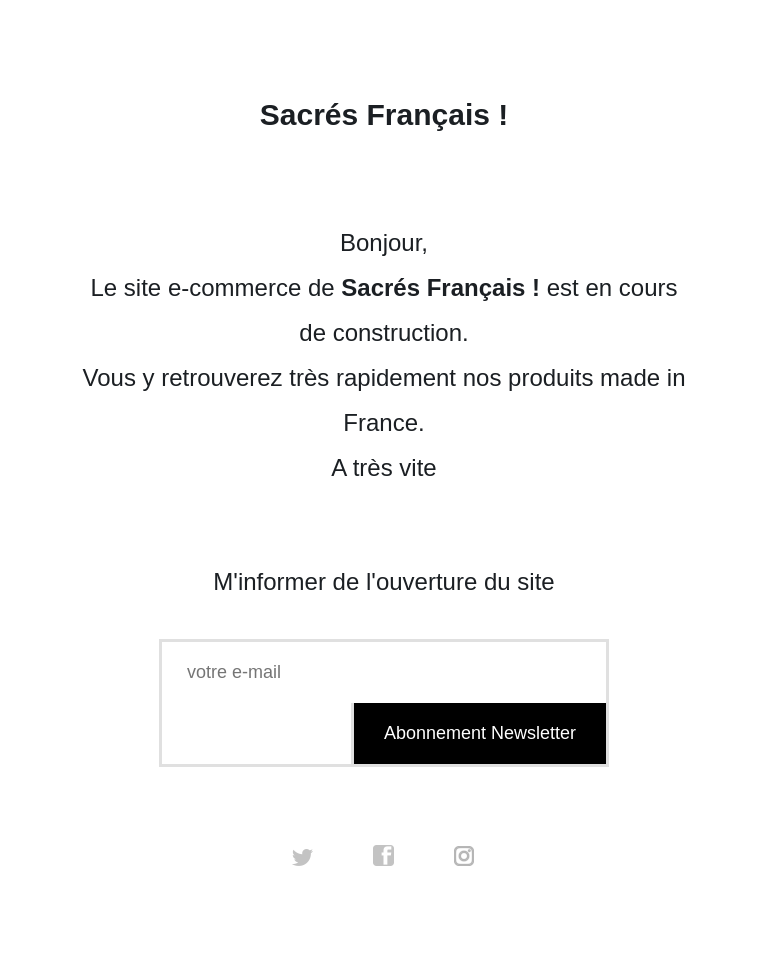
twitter (303, 856)
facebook (384, 856)
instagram (465, 856)
